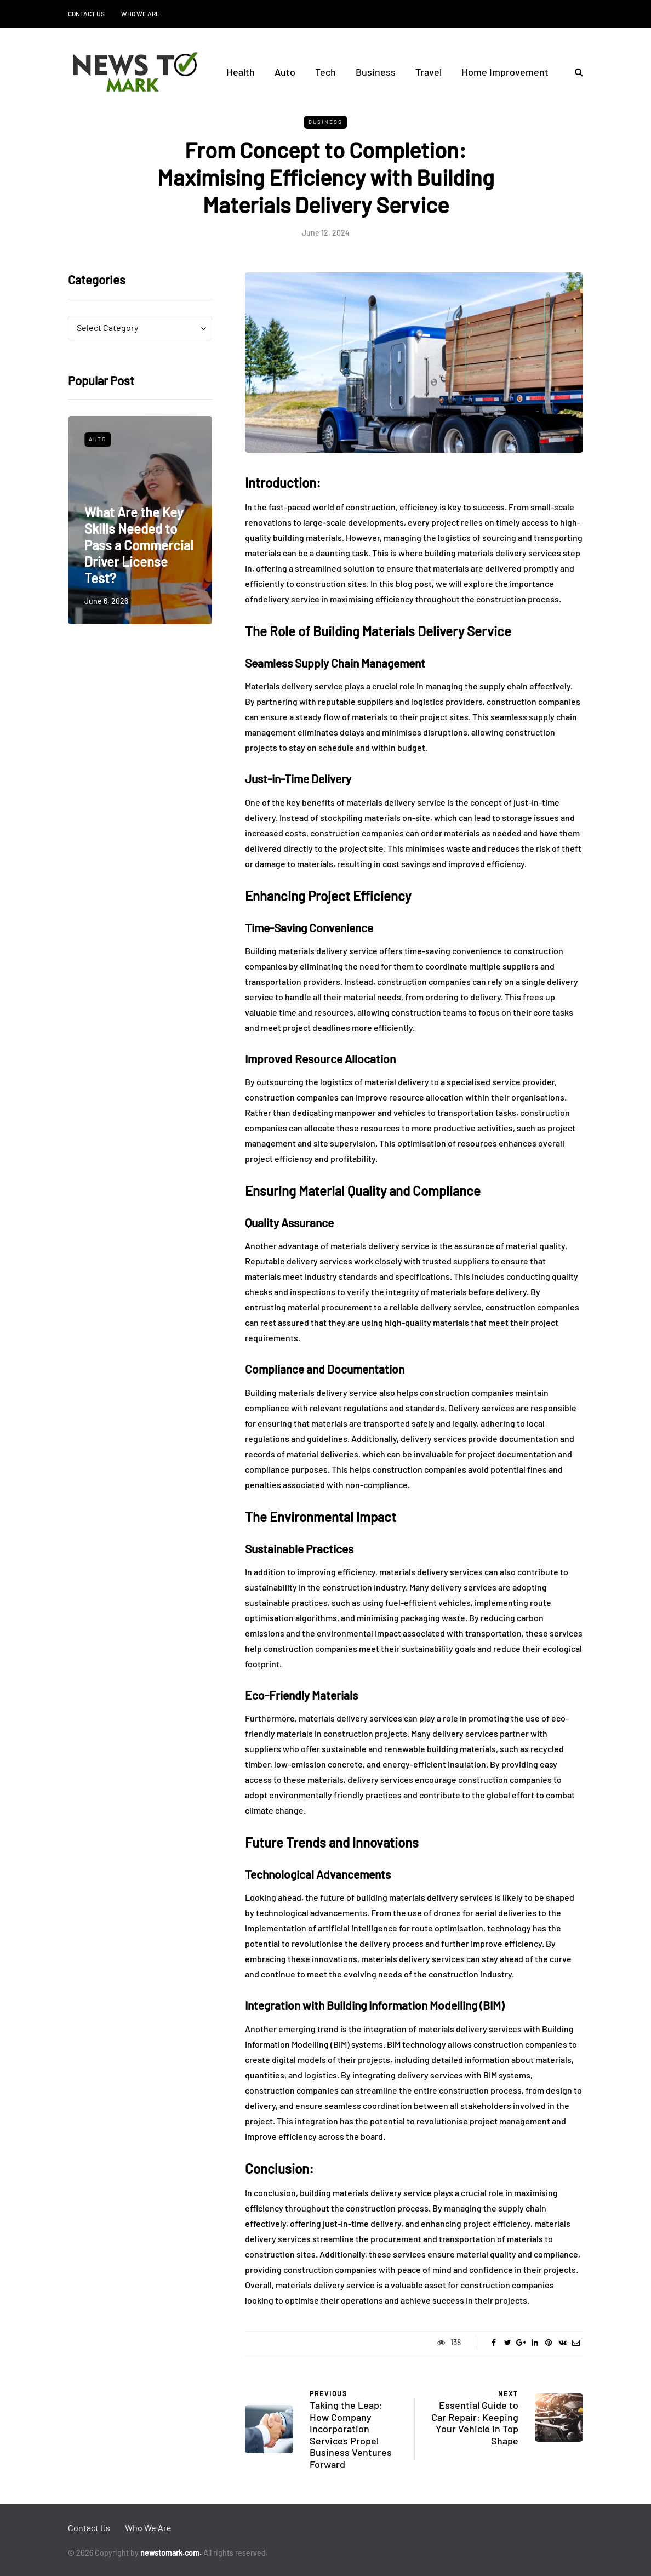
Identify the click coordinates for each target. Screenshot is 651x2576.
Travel (428, 72)
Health (240, 72)
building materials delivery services (493, 553)
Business (376, 72)
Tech (325, 72)
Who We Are (140, 14)
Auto (285, 72)
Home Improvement (505, 72)
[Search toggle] (575, 71)
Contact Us (86, 14)
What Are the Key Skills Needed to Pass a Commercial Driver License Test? (138, 545)
